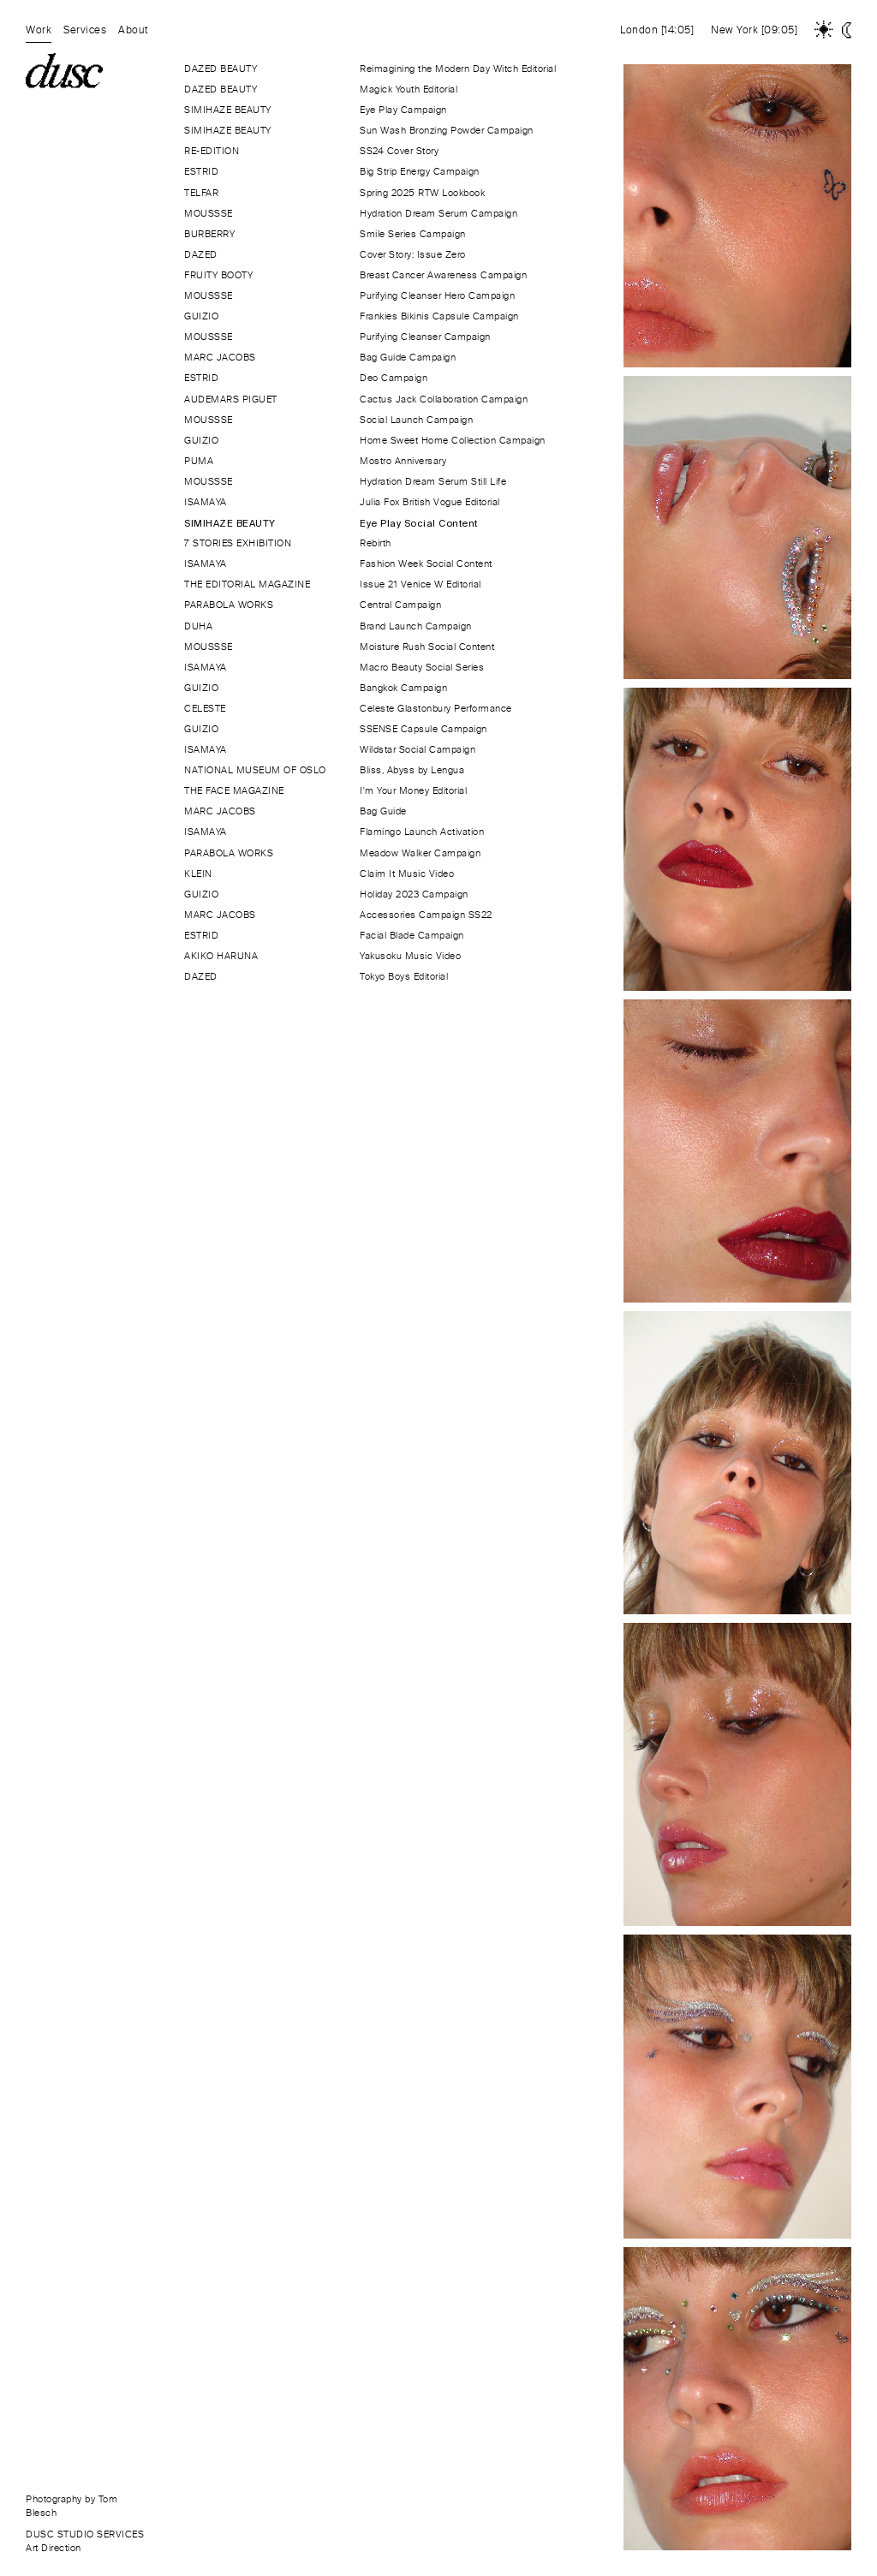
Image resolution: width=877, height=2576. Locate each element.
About (133, 30)
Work (38, 30)
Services (84, 30)
